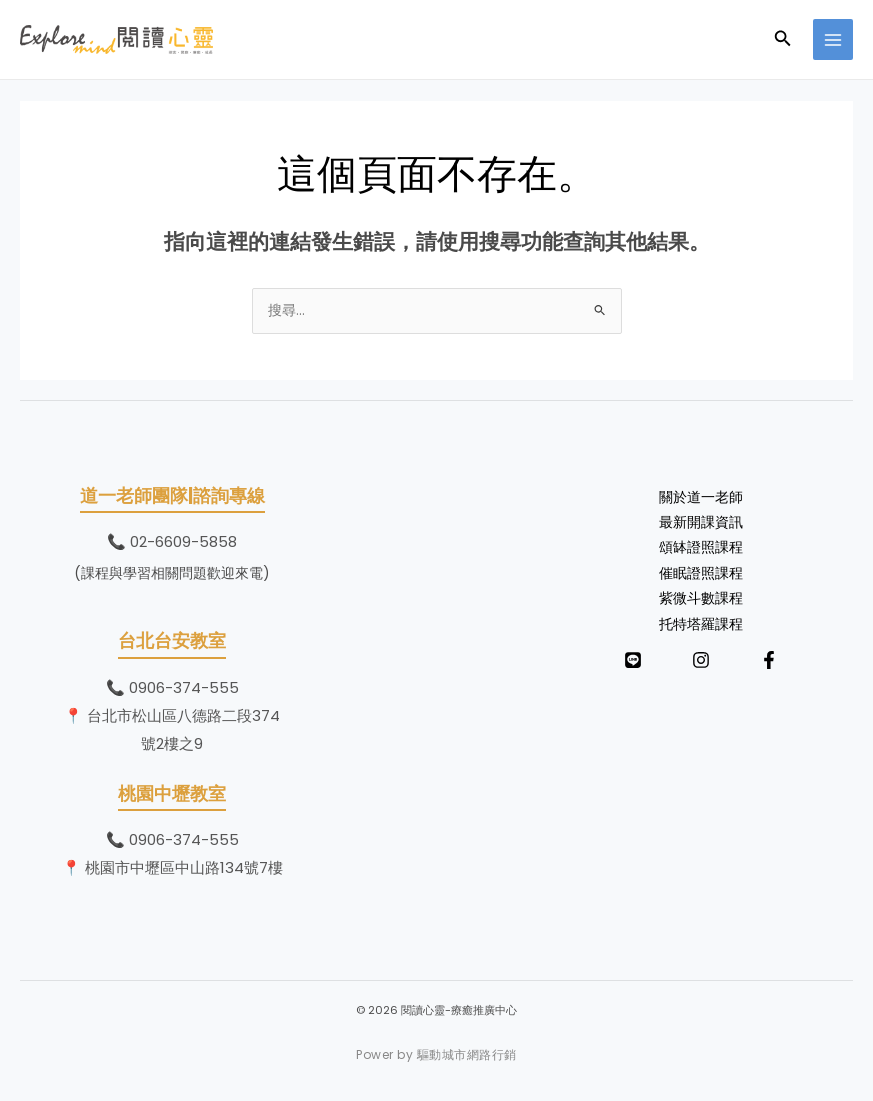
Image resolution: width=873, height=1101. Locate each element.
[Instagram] (701, 660)
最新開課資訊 (701, 522)
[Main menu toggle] (833, 39)
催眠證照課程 (701, 573)
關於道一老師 (701, 497)
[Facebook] (769, 660)
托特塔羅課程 (701, 624)
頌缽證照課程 (701, 547)
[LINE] (633, 660)
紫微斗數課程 (701, 598)
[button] (783, 40)
